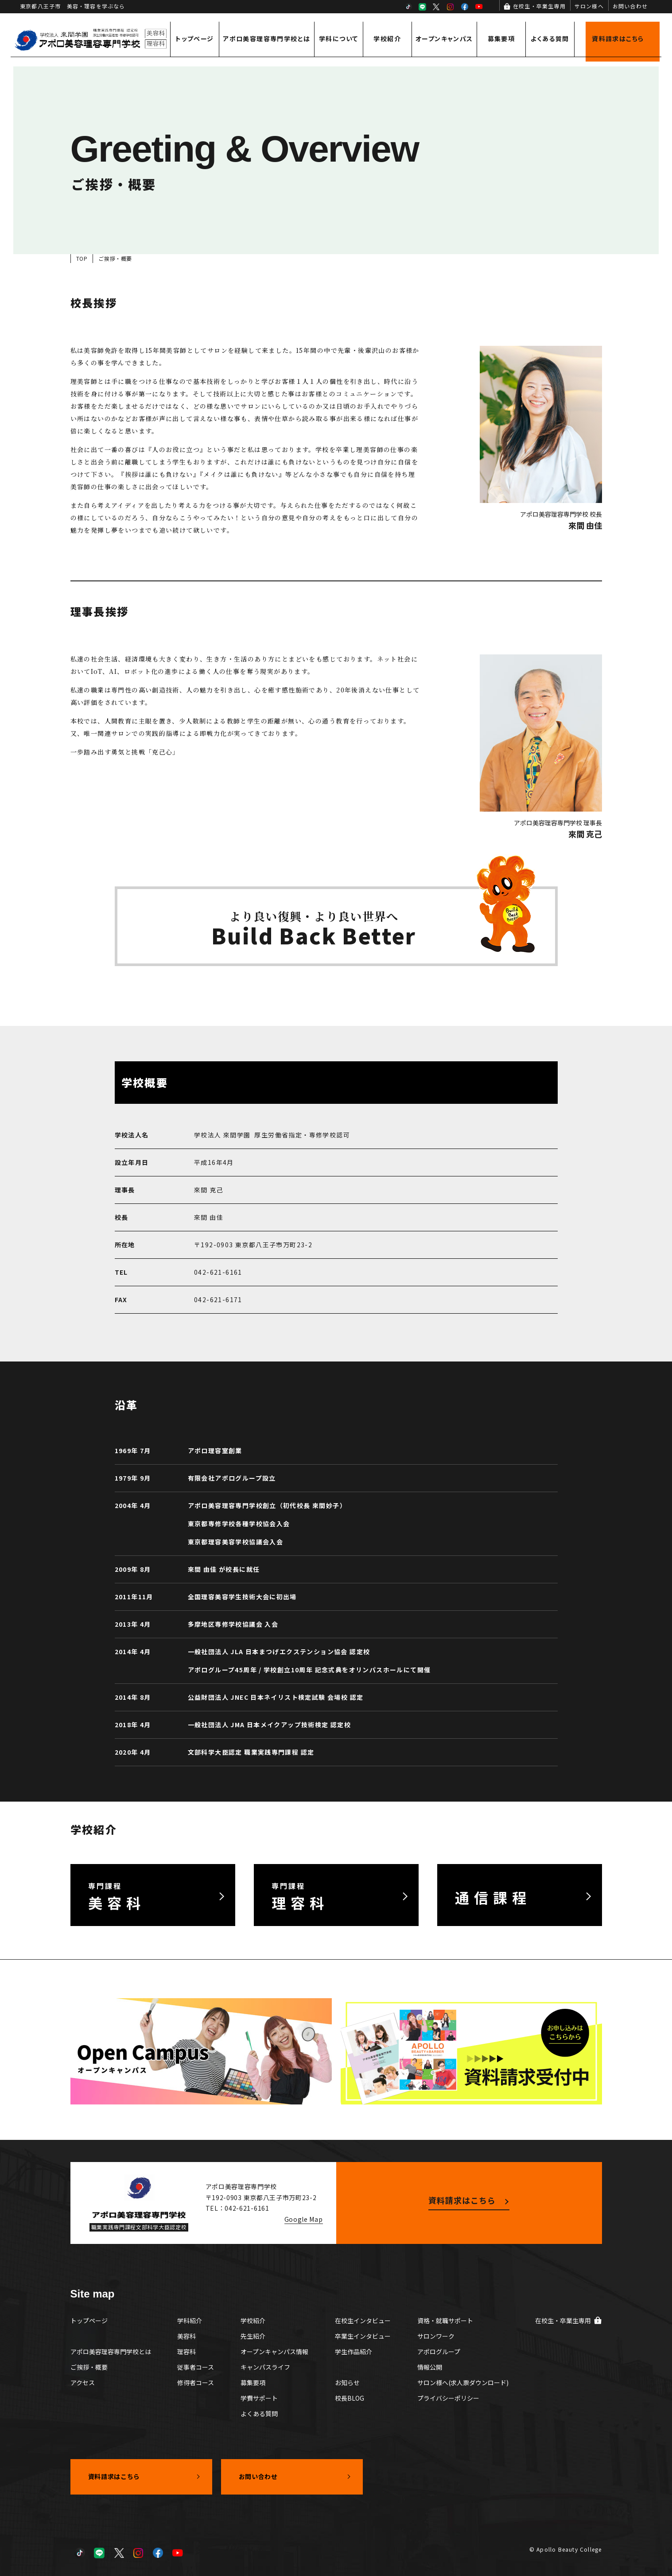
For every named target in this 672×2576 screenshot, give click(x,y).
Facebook (465, 6)
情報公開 (429, 2367)
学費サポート (259, 2398)
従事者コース (195, 2367)
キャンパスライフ (265, 2367)
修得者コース (195, 2382)
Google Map (303, 2219)
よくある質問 (550, 38)
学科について (338, 38)
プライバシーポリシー (448, 2398)
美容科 (186, 2336)
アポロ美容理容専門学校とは (266, 38)
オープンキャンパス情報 (274, 2351)
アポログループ (438, 2351)
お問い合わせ (630, 6)
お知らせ (347, 2382)
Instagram (450, 6)
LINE (422, 6)
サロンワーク (435, 2336)
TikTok (408, 6)
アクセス (82, 2382)
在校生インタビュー (363, 2320)
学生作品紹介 (353, 2351)
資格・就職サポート (445, 2320)
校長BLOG (349, 2398)
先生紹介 (253, 2336)
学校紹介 (387, 38)
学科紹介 (189, 2320)
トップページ (194, 38)
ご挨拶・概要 (89, 2367)
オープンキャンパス (444, 38)
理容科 (186, 2351)
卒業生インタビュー (363, 2336)
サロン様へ (589, 6)
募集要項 (501, 38)
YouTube (479, 6)
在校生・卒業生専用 (539, 6)
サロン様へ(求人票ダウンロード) (463, 2382)
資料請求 (618, 38)
